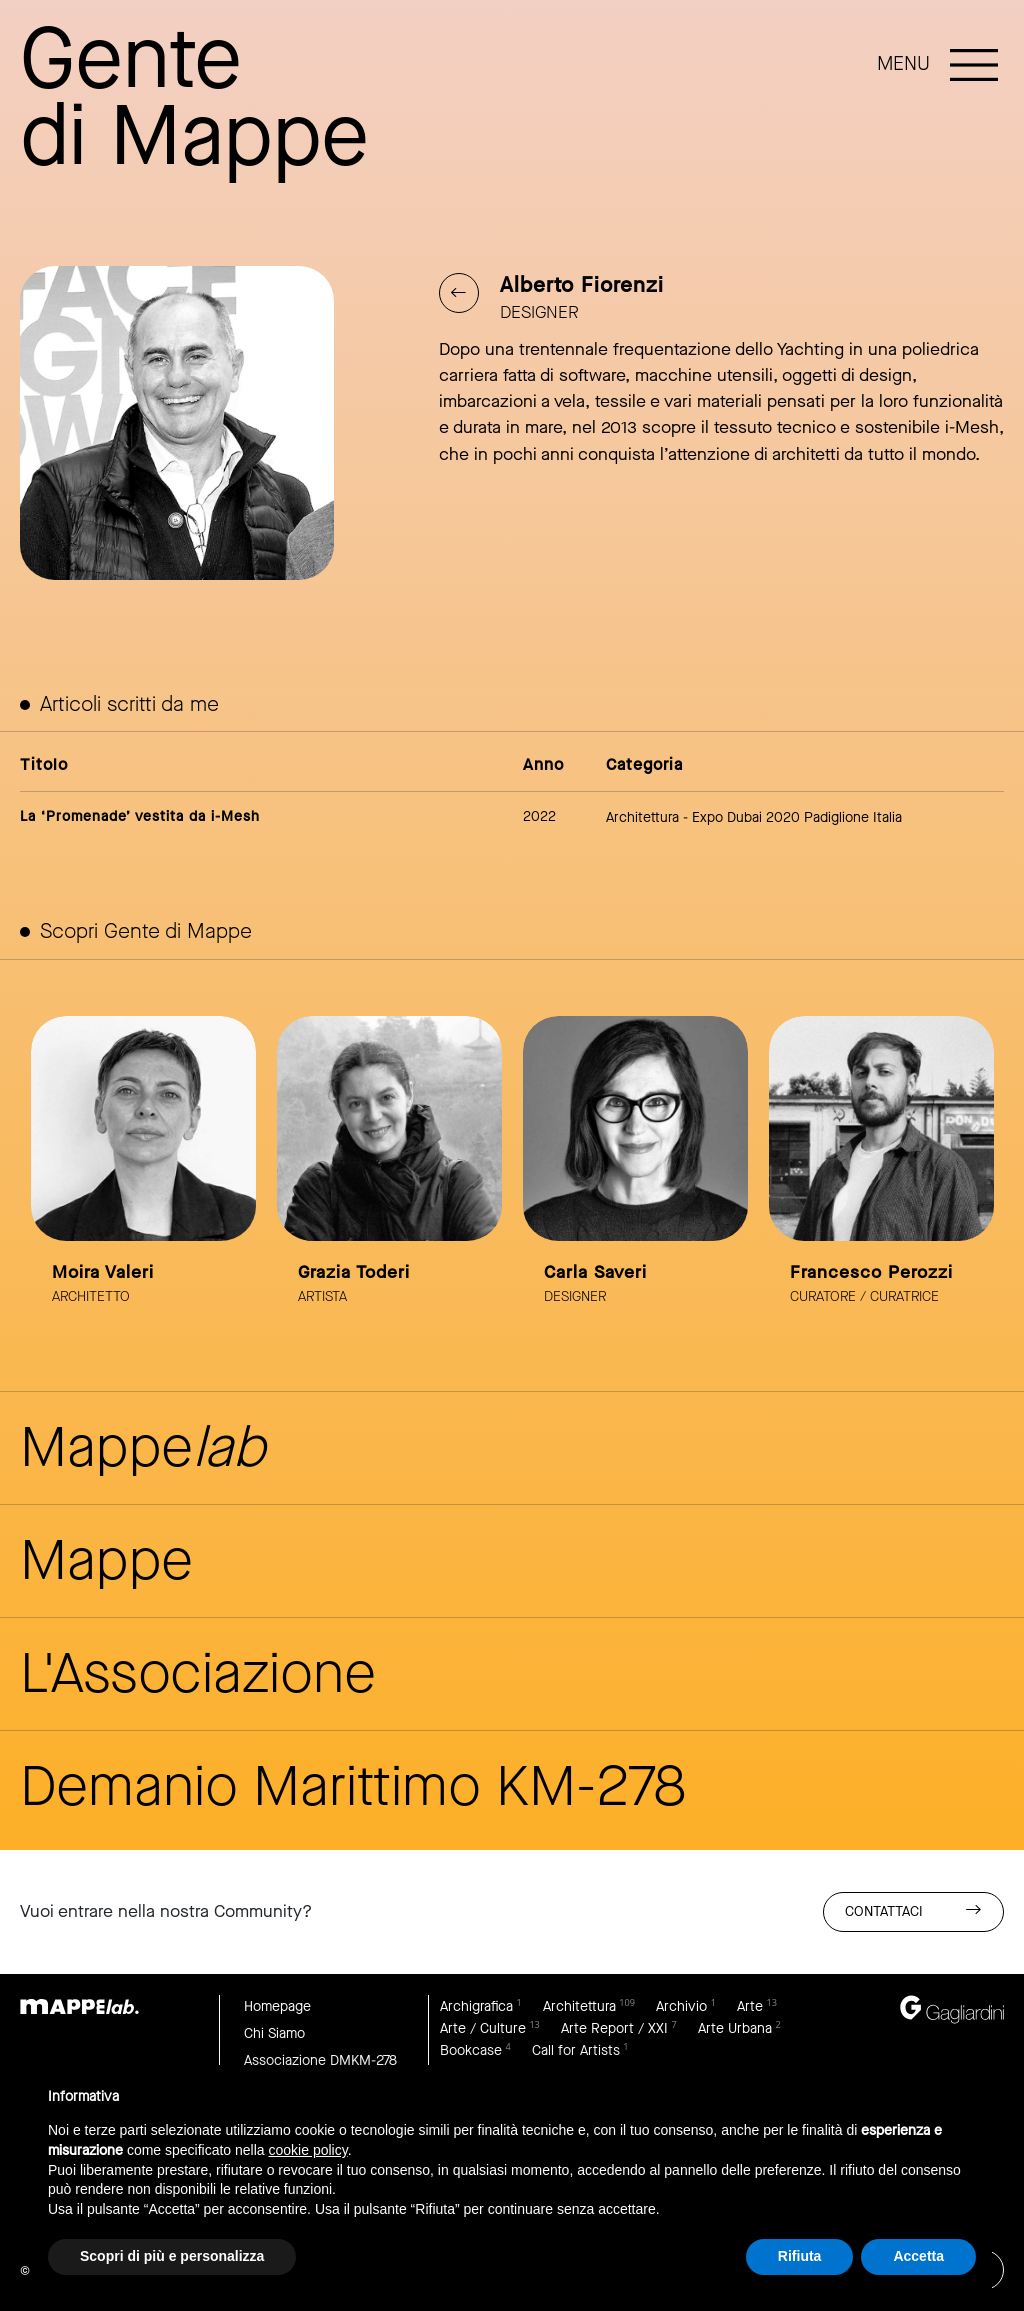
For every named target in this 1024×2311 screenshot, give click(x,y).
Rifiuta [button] (800, 2256)
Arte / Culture (483, 2028)
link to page (143, 1172)
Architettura (579, 2006)
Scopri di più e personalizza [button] (172, 2256)
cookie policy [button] (308, 2150)
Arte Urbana (735, 2028)
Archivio (681, 2006)
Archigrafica (476, 2006)
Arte (750, 2006)
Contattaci (913, 1910)
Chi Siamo (274, 2033)
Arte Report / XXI (614, 2028)
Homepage (277, 2006)
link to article (512, 809)
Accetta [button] (918, 2256)
